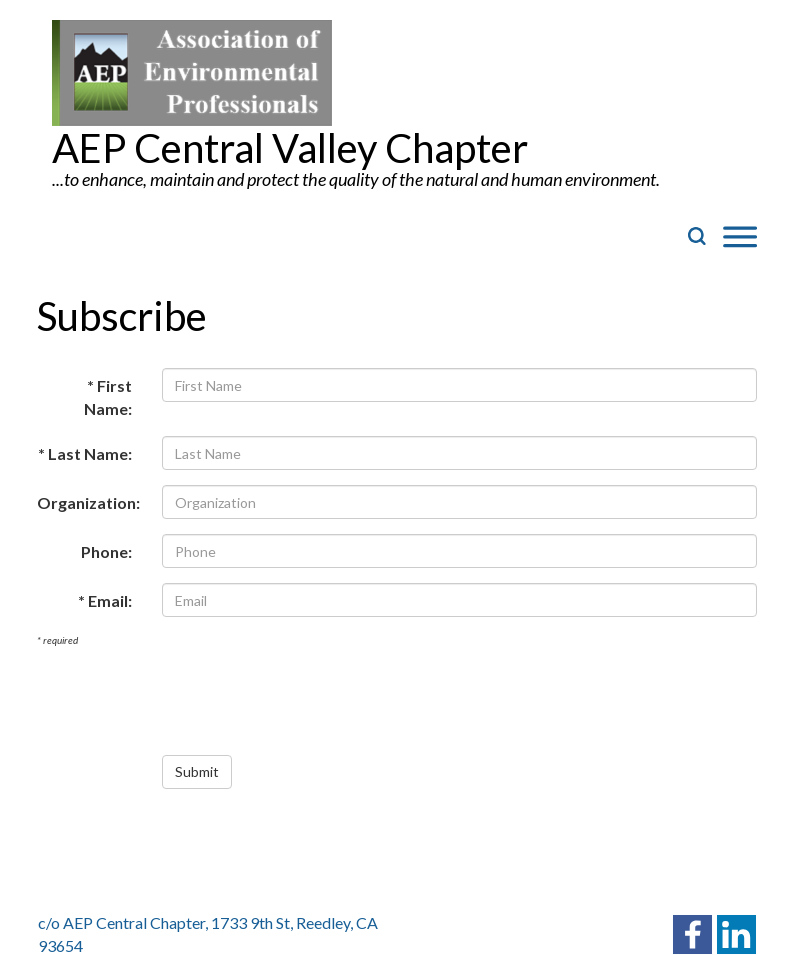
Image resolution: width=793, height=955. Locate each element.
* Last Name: (85, 453)
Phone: (106, 551)
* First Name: (108, 397)
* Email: (105, 600)
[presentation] (314, 701)
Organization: (88, 502)
